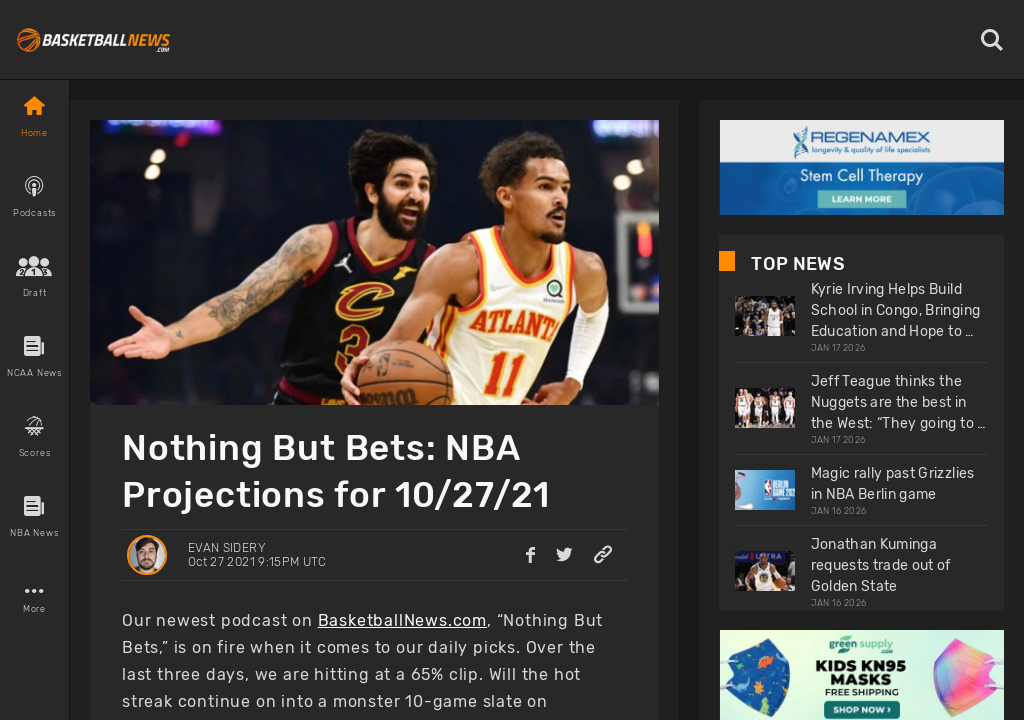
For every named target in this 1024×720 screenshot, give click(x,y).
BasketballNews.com (402, 620)
